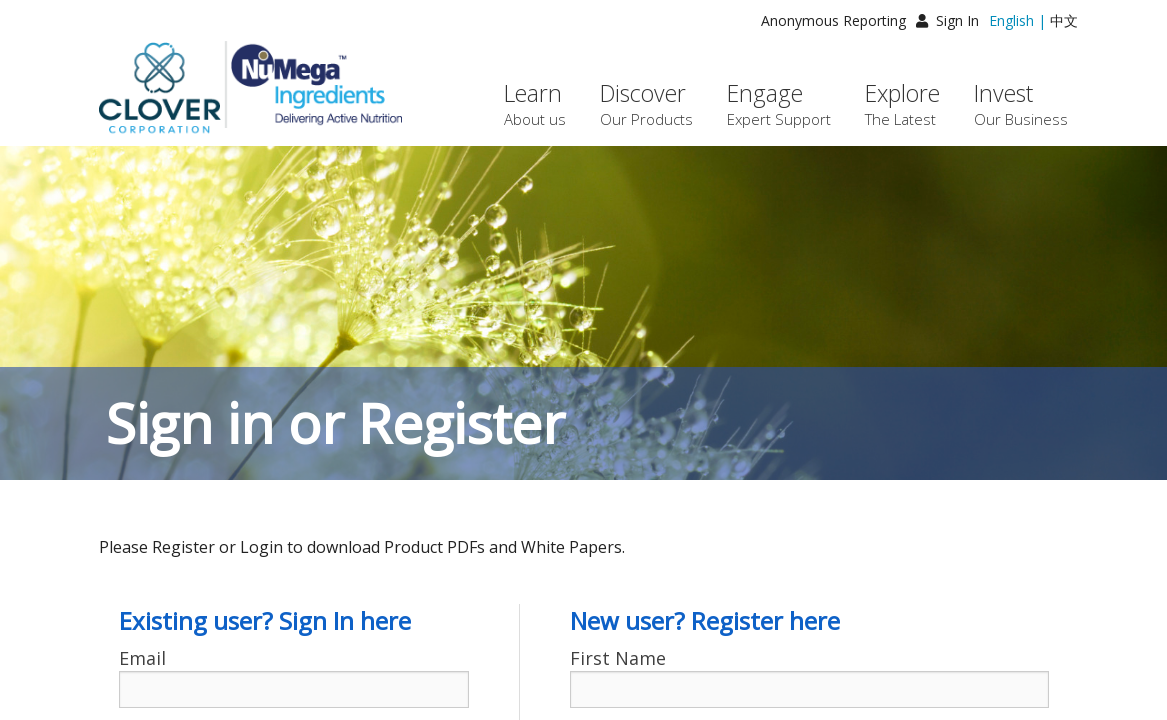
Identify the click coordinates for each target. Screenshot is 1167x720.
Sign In (947, 20)
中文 (1064, 20)
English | (1017, 20)
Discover (646, 103)
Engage (779, 103)
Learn (535, 103)
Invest (1021, 103)
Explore (902, 103)
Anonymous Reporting (833, 20)
